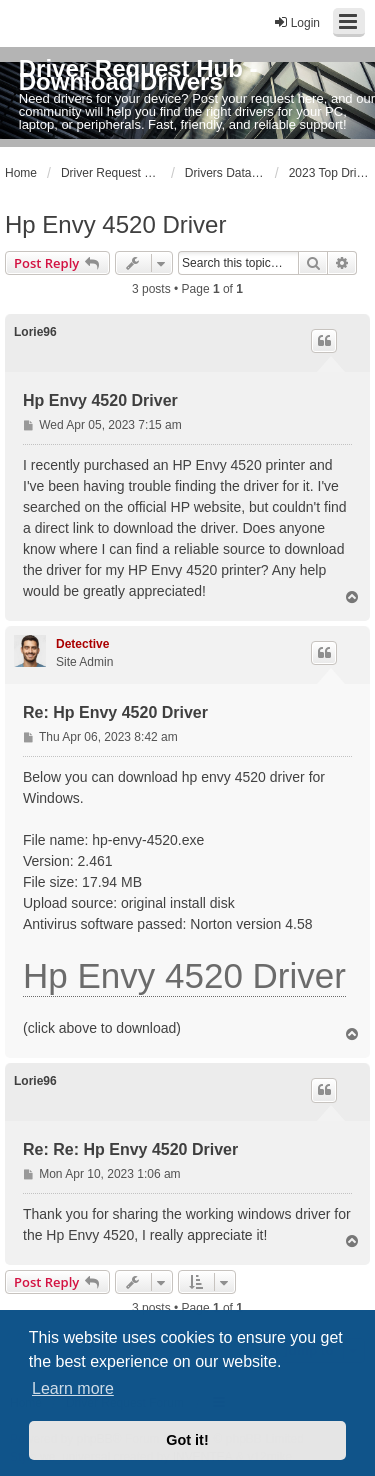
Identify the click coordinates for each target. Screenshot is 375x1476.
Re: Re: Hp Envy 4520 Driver (130, 1149)
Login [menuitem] (296, 22)
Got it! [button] (187, 1440)
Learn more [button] (73, 1388)
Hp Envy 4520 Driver (115, 224)
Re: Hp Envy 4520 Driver (115, 712)
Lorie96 (35, 332)
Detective (82, 644)
